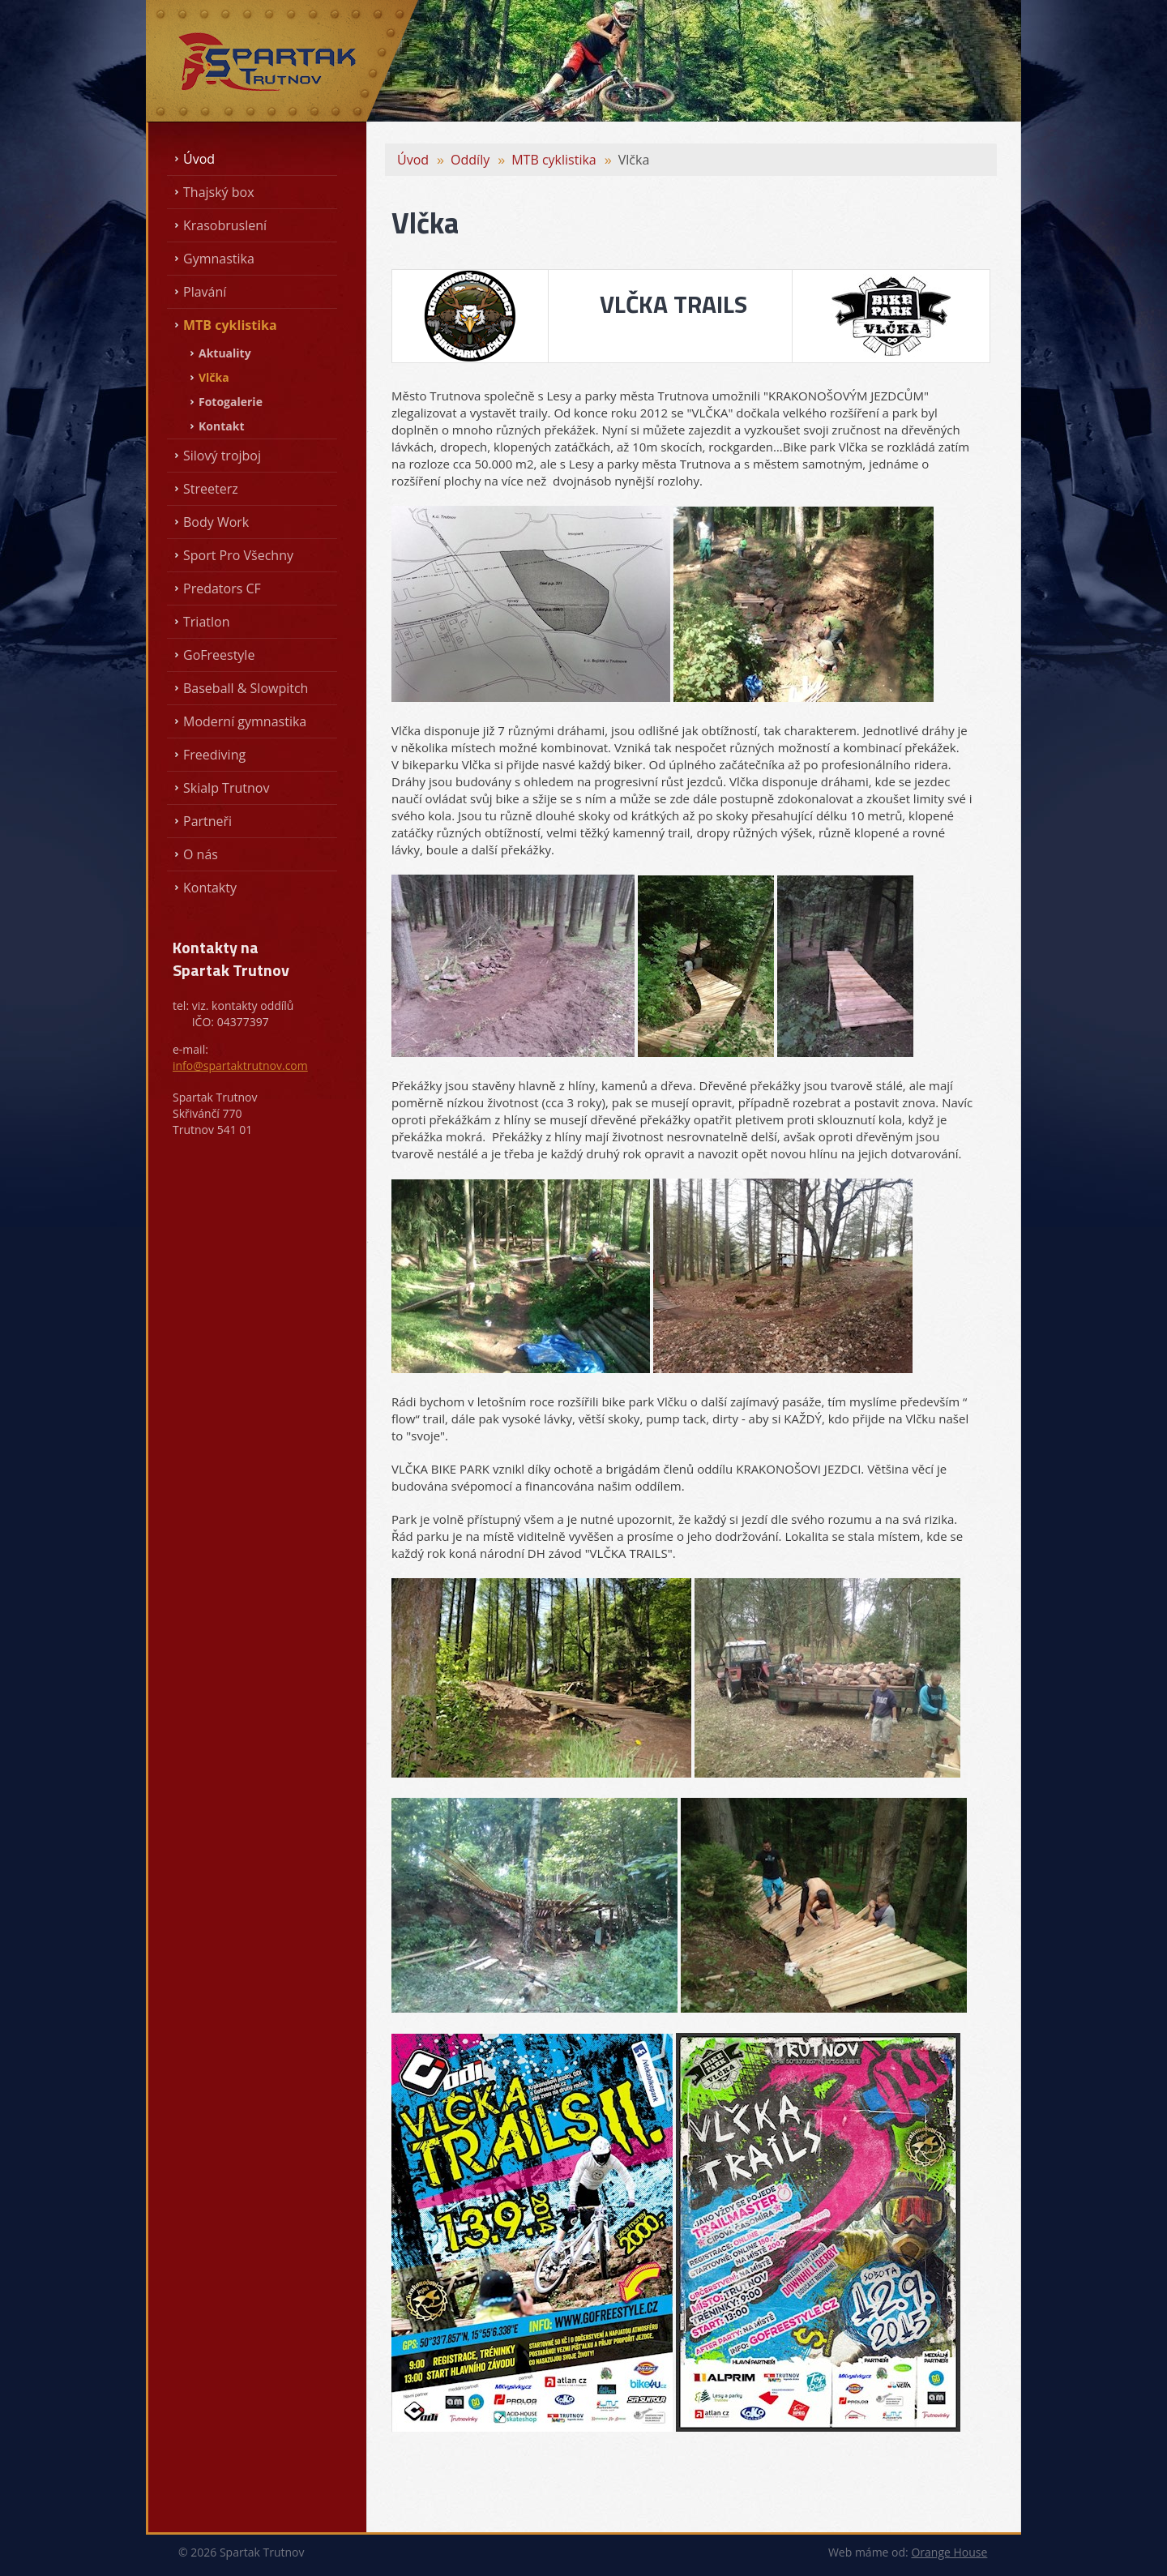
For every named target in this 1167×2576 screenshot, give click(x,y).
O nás (200, 854)
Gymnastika (218, 258)
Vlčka (214, 377)
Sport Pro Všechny (238, 555)
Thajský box (218, 192)
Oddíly (470, 160)
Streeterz (210, 489)
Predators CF (222, 588)
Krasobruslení (225, 225)
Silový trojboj (222, 455)
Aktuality (225, 353)
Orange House (949, 2552)
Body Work (216, 522)
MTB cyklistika (230, 325)
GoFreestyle (218, 655)
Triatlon (206, 622)
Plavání (204, 292)
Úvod (199, 159)
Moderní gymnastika (244, 721)
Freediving (214, 755)
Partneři (207, 821)
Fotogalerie (231, 401)
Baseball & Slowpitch (245, 688)
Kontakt (221, 426)
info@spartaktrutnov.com (240, 1065)
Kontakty (210, 887)
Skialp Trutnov (226, 788)
